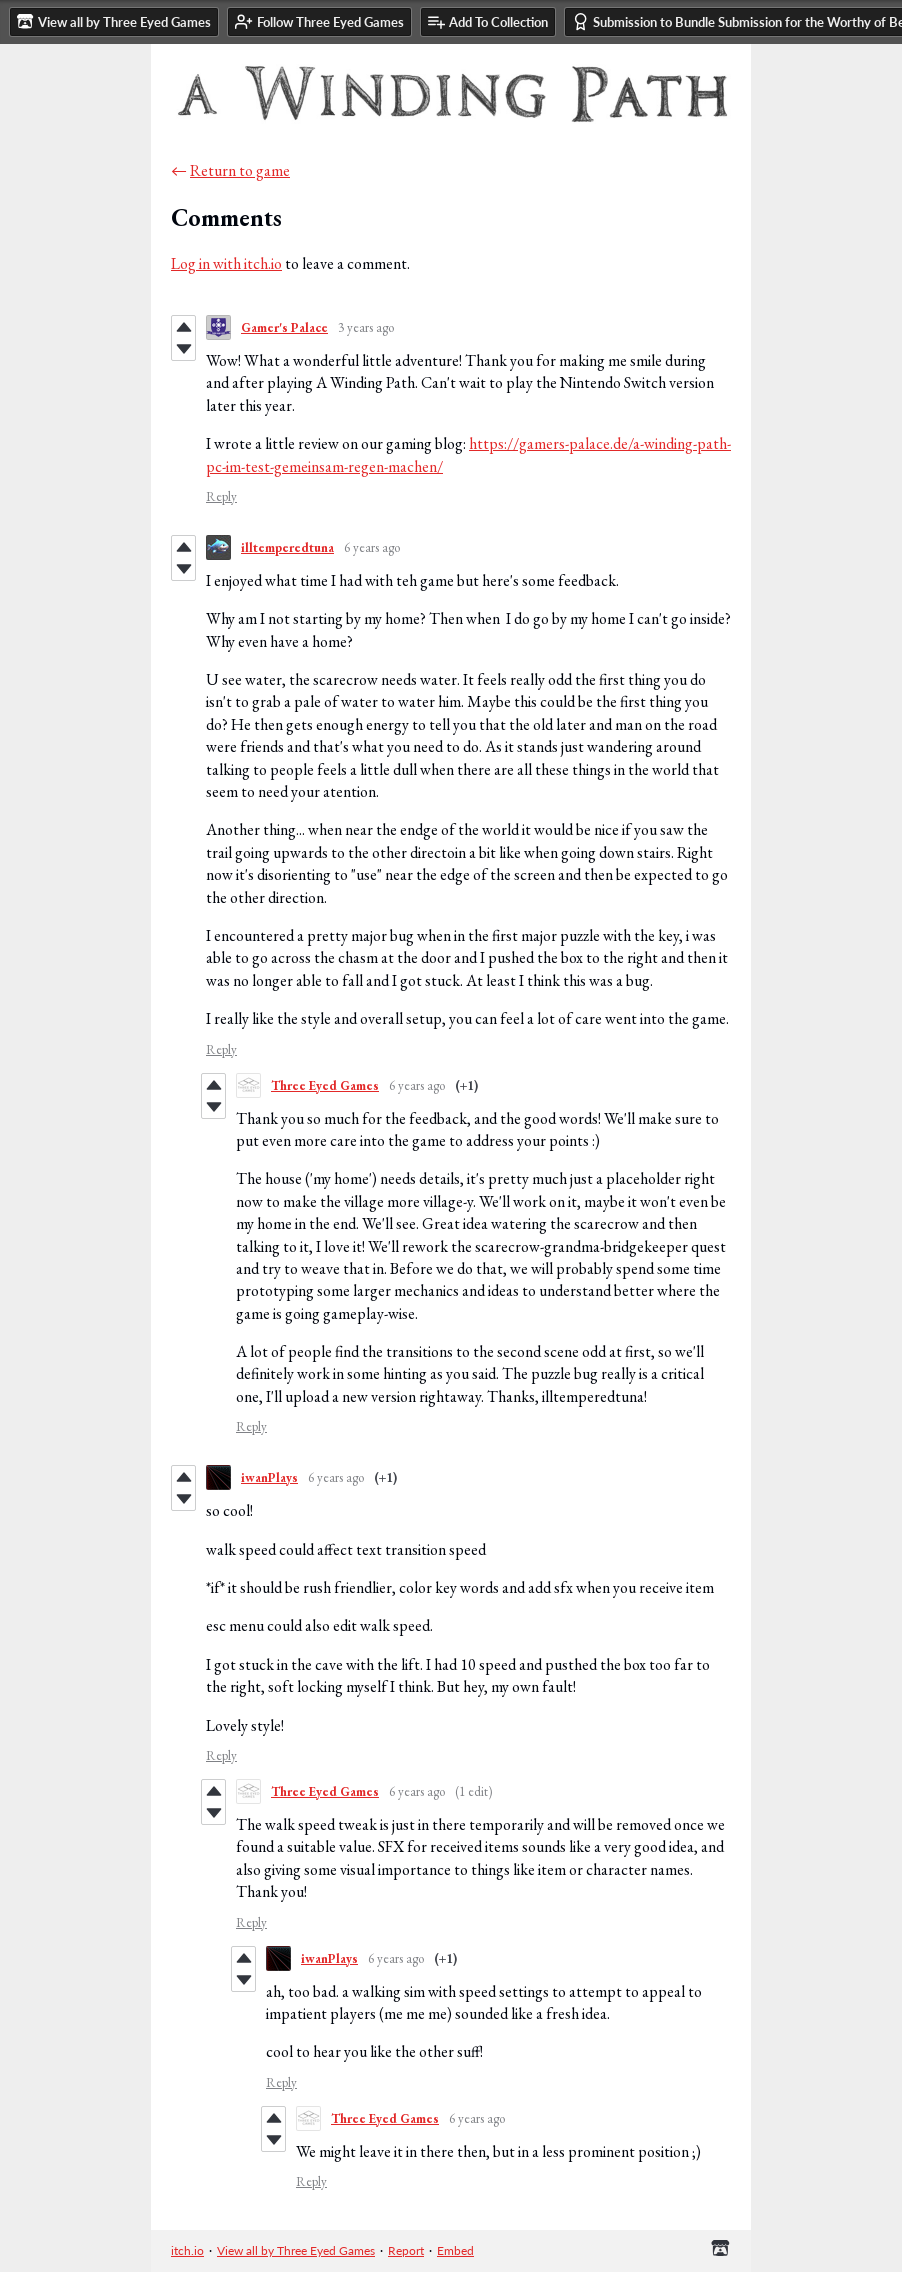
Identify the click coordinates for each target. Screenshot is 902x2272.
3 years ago (366, 327)
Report (406, 2250)
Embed (455, 2250)
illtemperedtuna (287, 547)
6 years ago (372, 547)
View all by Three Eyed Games (296, 2250)
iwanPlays (269, 1477)
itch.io (187, 2250)
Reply (221, 496)
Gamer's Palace (284, 327)
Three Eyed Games (325, 1085)
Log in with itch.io (226, 263)
